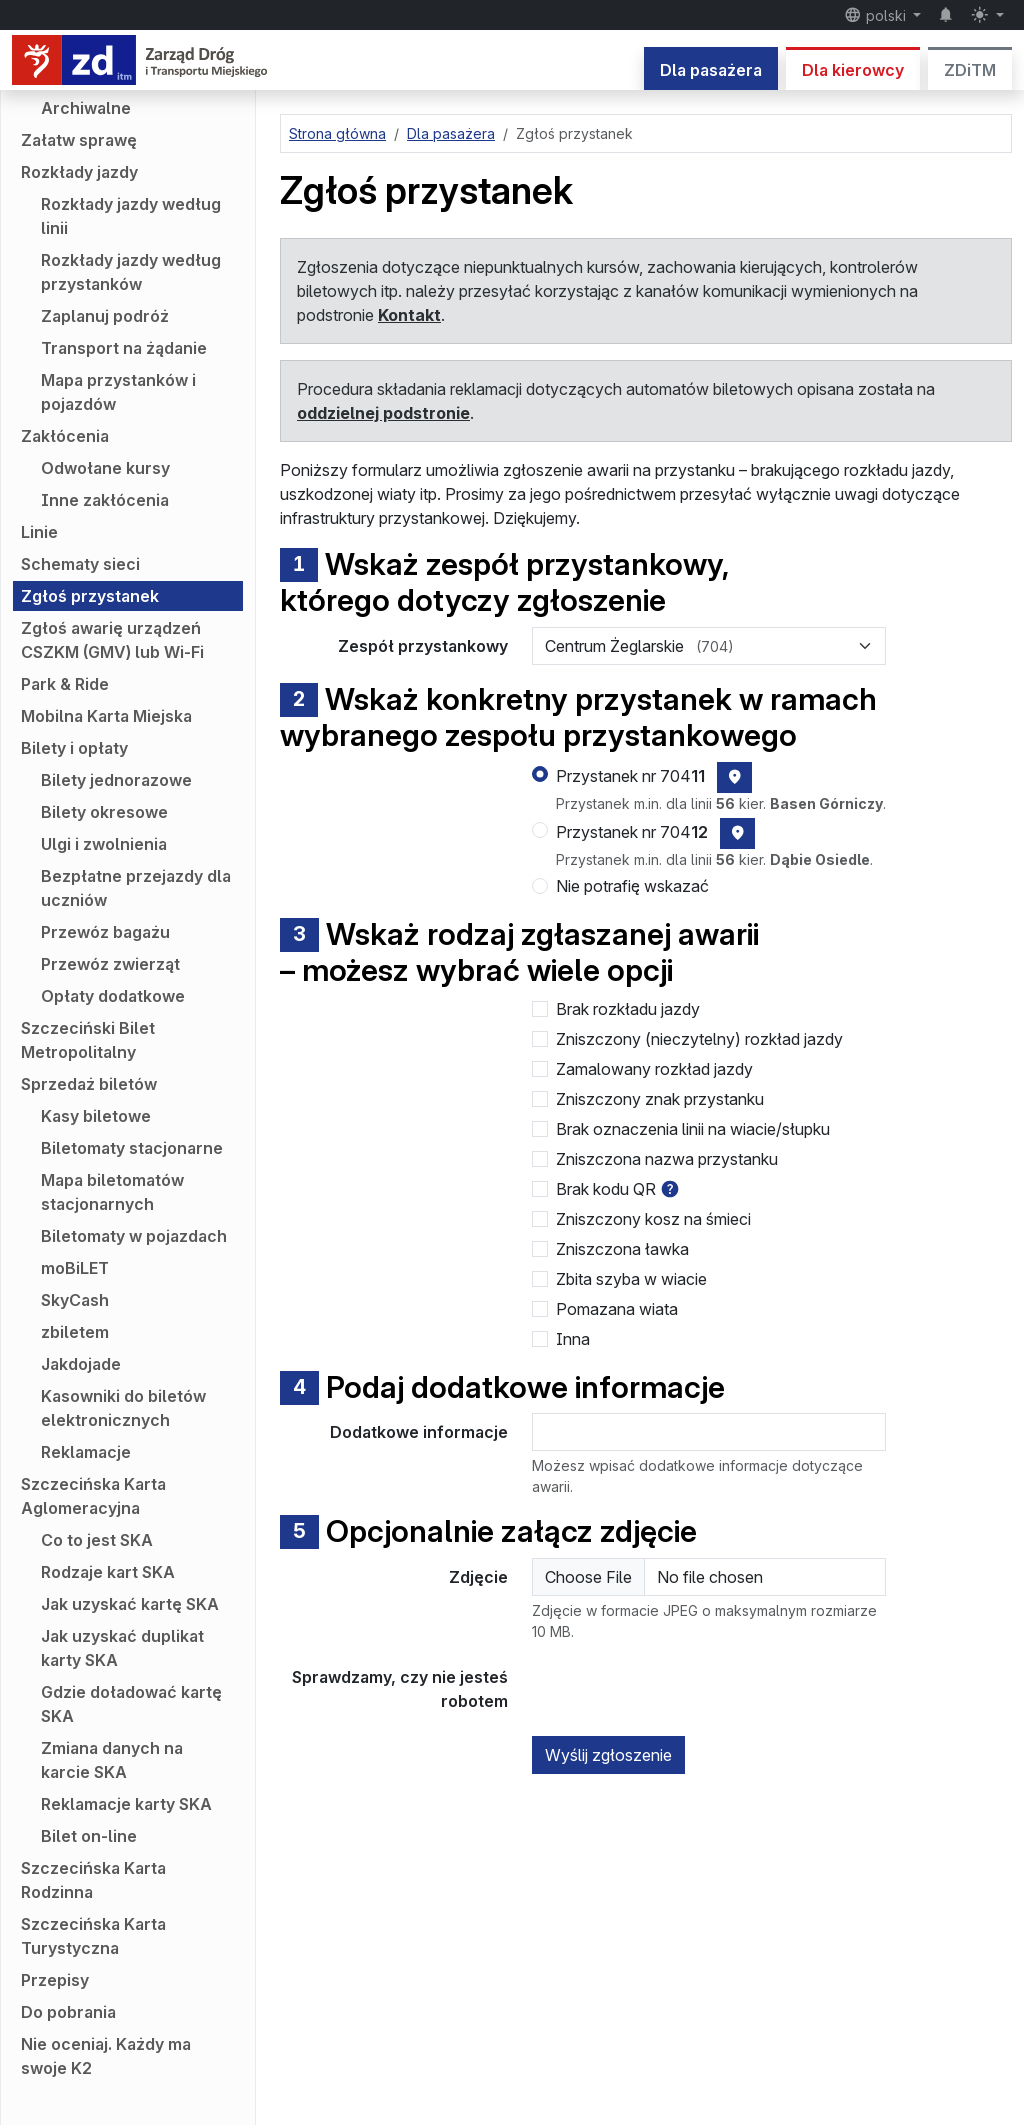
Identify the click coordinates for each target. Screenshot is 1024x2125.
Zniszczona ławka (622, 1249)
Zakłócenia (65, 436)
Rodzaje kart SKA (108, 1572)
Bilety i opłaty (74, 748)
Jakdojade (81, 1364)
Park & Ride (65, 684)
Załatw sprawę (79, 140)
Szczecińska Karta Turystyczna (93, 1936)
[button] (670, 1189)
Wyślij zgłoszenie (608, 1755)
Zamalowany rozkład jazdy (654, 1069)
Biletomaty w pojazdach (134, 1236)
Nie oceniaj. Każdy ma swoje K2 (106, 2056)
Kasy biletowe (96, 1116)
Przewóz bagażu (105, 932)
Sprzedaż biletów (89, 1084)
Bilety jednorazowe (116, 780)
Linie (39, 532)
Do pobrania (68, 2012)
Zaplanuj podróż (105, 316)
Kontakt (409, 315)
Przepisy (55, 1980)
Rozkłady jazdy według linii (131, 216)
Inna (573, 1339)
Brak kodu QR (606, 1189)
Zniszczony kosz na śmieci (653, 1219)
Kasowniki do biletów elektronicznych (123, 1408)
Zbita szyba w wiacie (631, 1279)
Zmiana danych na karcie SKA (112, 1760)
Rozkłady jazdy (79, 172)
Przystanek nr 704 (630, 776)
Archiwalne (86, 108)
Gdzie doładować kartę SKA (131, 1704)
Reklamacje (86, 1452)
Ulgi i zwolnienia (104, 844)
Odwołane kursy (105, 468)
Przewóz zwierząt (110, 964)
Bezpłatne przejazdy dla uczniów (136, 888)
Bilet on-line (89, 1836)
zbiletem (75, 1332)
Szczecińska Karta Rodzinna (93, 1880)
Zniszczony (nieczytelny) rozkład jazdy (699, 1039)
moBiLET (75, 1268)
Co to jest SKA (97, 1540)
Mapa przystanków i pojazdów (118, 392)
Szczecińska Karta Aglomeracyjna (93, 1496)
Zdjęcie (478, 1577)
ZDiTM (970, 70)
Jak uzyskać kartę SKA (130, 1604)
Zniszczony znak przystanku (660, 1099)
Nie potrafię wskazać (632, 886)
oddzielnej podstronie (383, 413)
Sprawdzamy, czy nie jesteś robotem (400, 1689)
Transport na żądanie (124, 348)
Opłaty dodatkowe (113, 996)
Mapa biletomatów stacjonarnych (112, 1192)
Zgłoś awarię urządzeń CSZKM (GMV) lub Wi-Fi (112, 640)
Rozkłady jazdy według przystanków (131, 272)
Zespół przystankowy (423, 646)
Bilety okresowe (104, 812)
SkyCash (75, 1300)
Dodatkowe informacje (419, 1432)
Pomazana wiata (617, 1309)
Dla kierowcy (853, 70)
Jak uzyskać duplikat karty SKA (122, 1648)
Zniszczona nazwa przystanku (667, 1159)
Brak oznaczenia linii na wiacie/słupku (693, 1129)
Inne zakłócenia (105, 500)
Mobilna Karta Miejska (106, 716)
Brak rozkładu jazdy (628, 1009)
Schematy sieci (80, 564)
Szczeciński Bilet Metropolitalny (88, 1040)
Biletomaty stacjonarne (132, 1148)
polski (877, 15)
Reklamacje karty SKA (126, 1804)
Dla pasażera (711, 70)
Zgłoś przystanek (90, 596)
